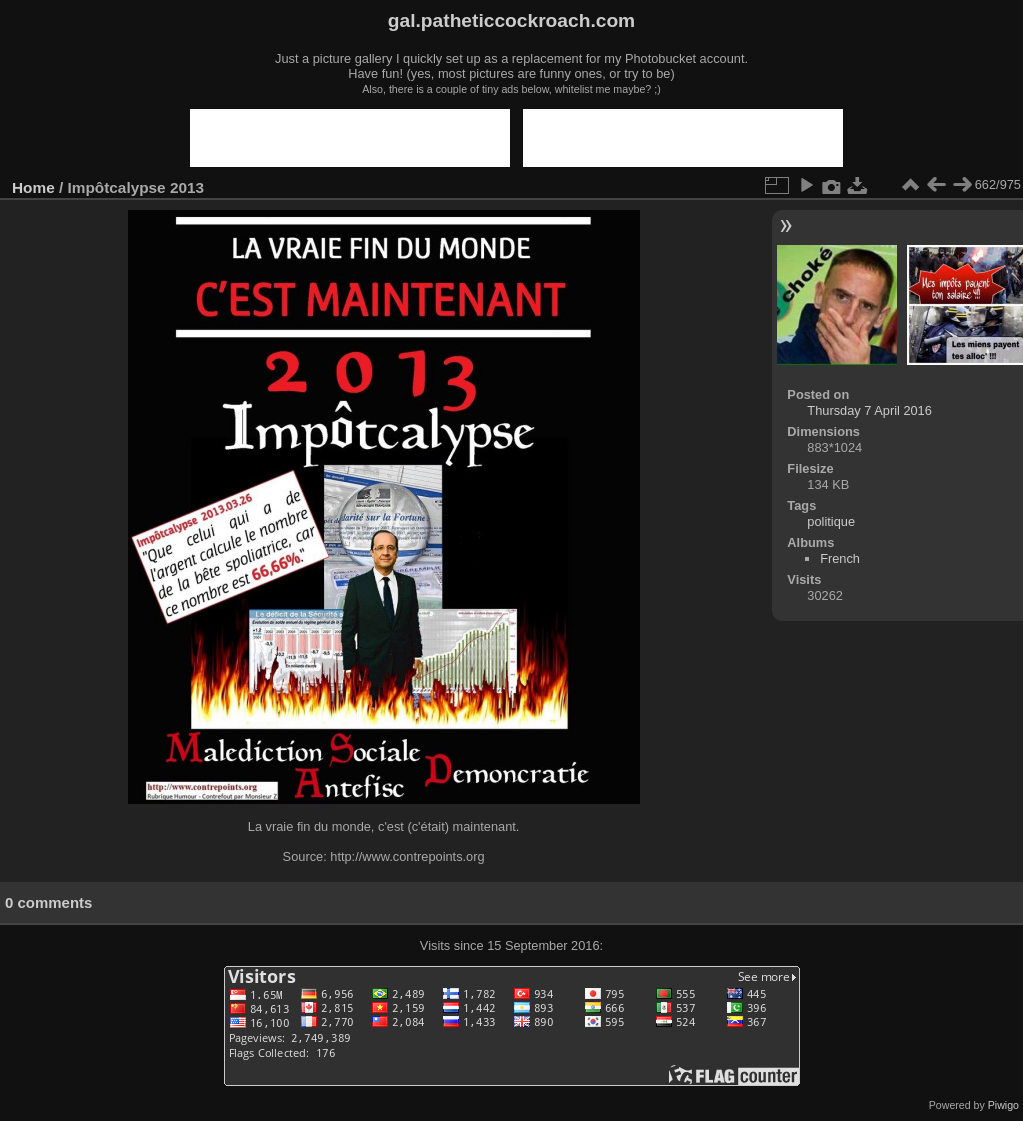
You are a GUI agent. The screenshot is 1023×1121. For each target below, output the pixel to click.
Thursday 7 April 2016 (869, 410)
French (840, 558)
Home (33, 187)
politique (831, 521)
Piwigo (1003, 1105)
